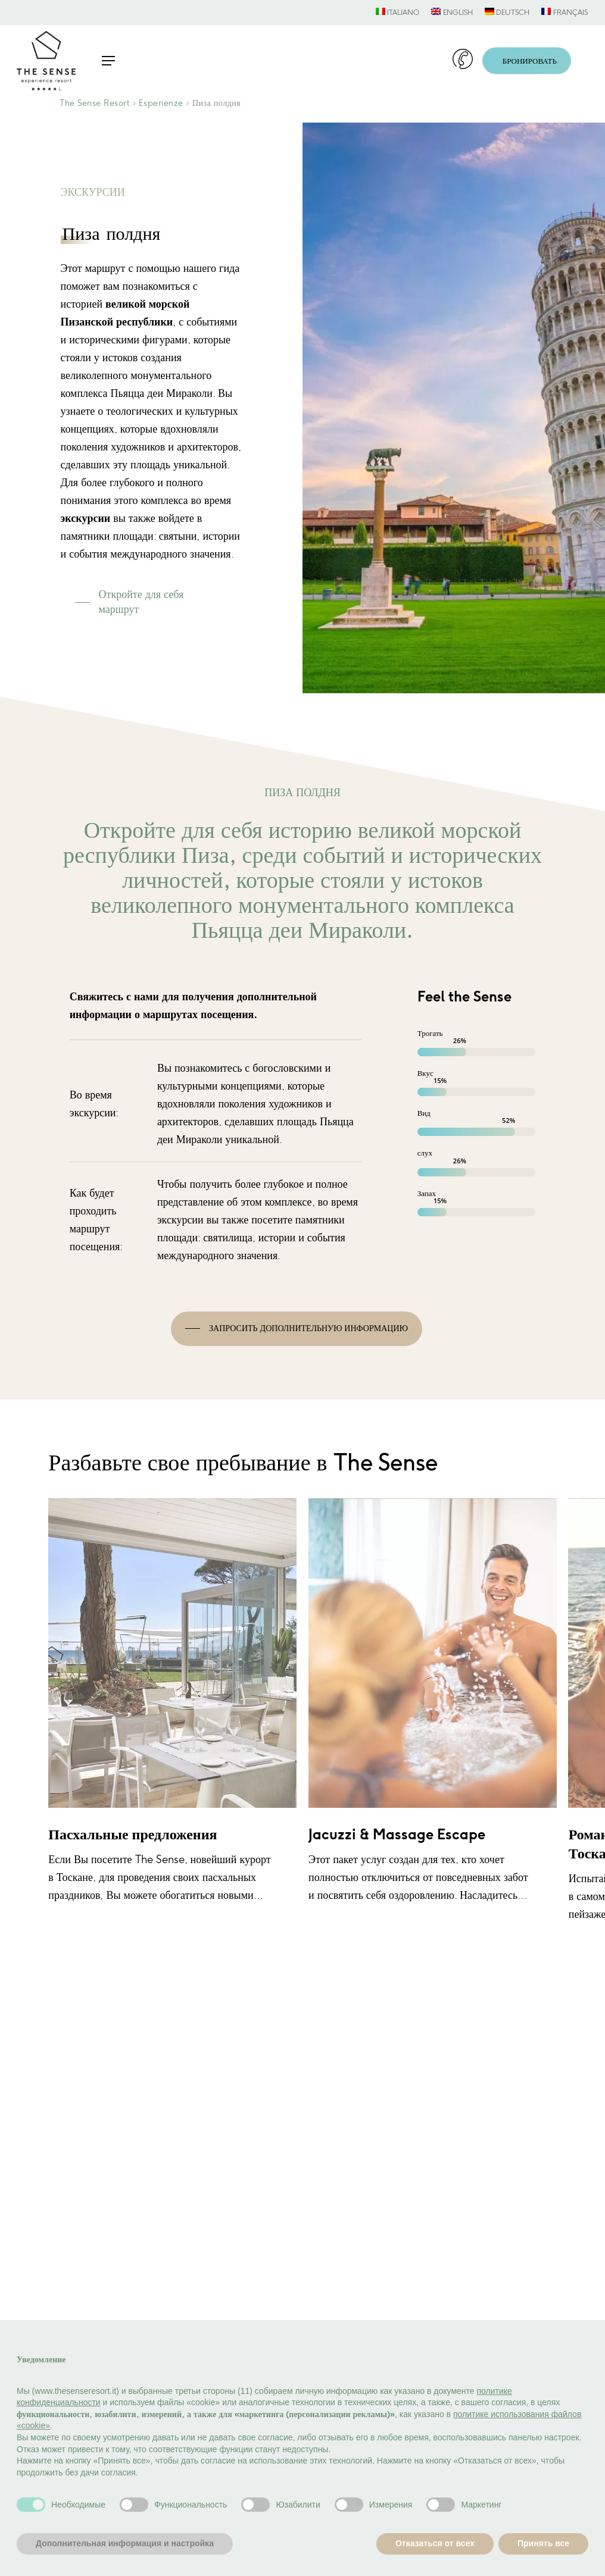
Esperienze (161, 103)
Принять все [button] (543, 2543)
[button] (108, 61)
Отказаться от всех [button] (435, 2543)
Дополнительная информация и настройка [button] (125, 2543)
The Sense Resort (94, 103)
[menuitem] (398, 12)
